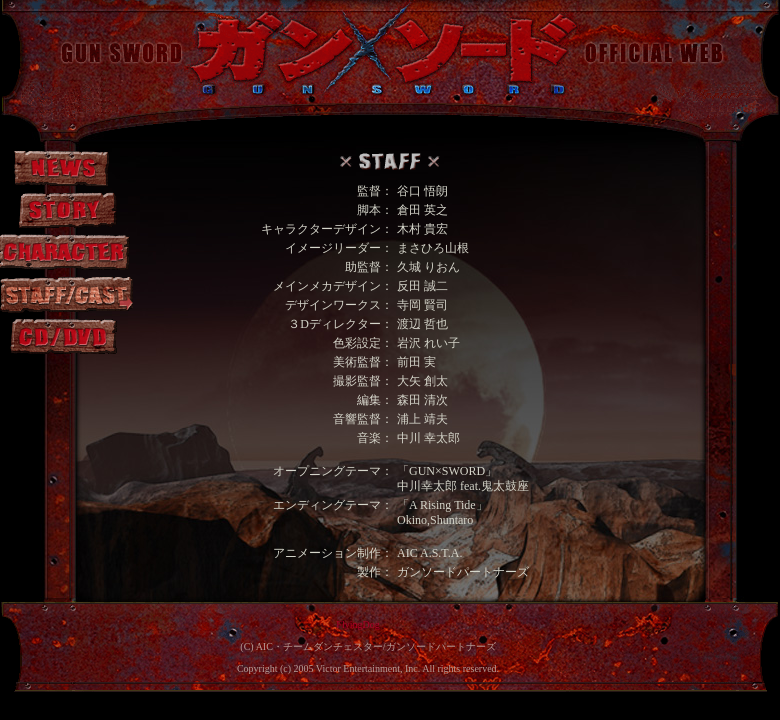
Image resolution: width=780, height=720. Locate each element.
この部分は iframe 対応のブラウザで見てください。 (390, 367)
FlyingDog (357, 624)
